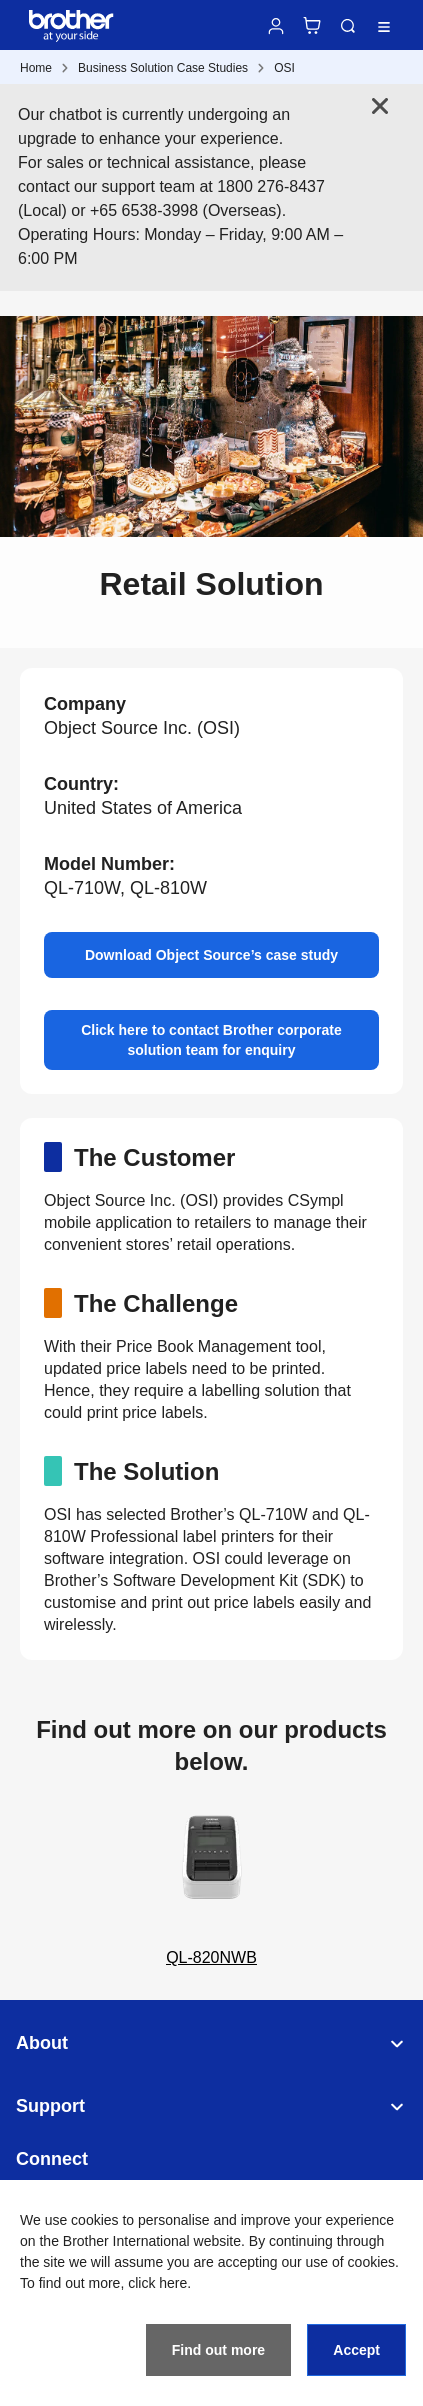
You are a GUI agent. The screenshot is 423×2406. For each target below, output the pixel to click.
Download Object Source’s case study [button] (211, 955)
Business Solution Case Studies (163, 68)
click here (157, 2283)
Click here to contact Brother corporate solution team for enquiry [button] (211, 1040)
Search (348, 26)
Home (36, 68)
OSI (284, 68)
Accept (356, 2350)
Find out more (218, 2350)
